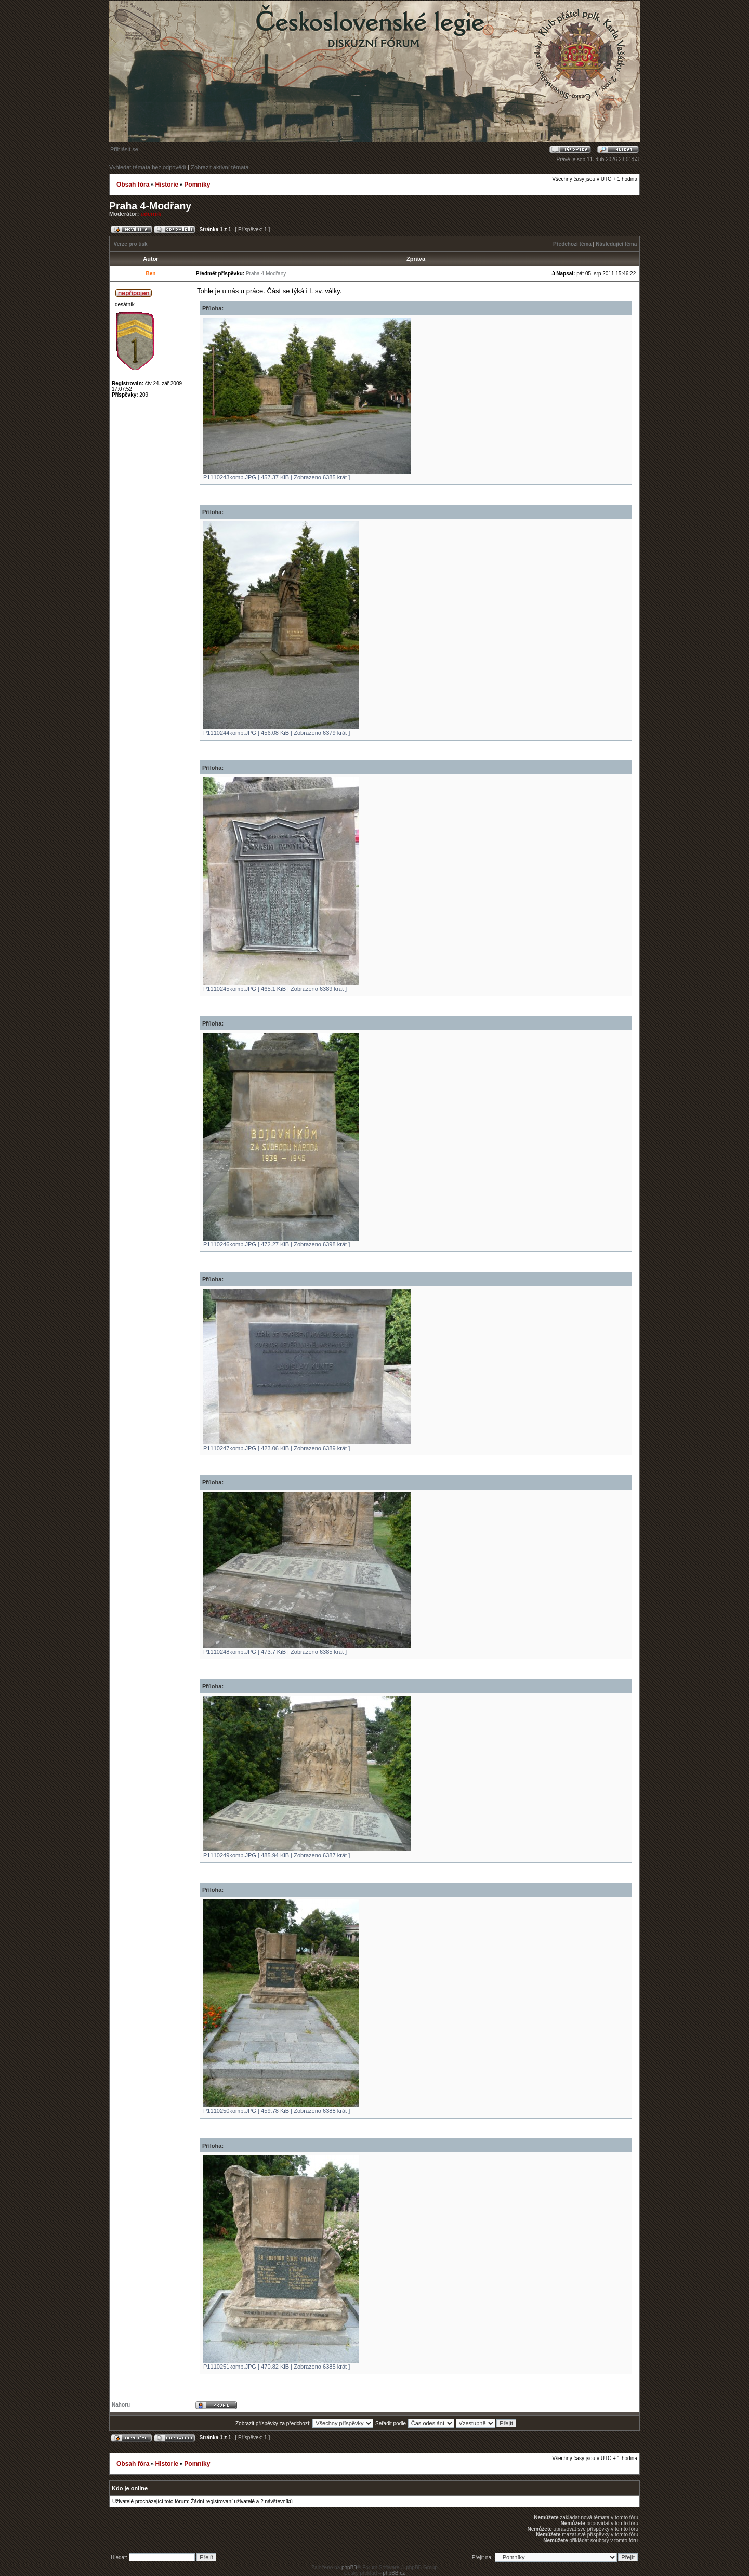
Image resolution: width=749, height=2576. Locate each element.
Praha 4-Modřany (150, 206)
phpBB (349, 2567)
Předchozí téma (572, 244)
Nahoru (121, 2405)
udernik (151, 214)
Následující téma (616, 244)
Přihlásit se (124, 149)
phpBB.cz (394, 2573)
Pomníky (197, 184)
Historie (166, 184)
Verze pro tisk (131, 244)
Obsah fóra (132, 184)
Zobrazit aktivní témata (219, 167)
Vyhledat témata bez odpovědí (147, 167)
